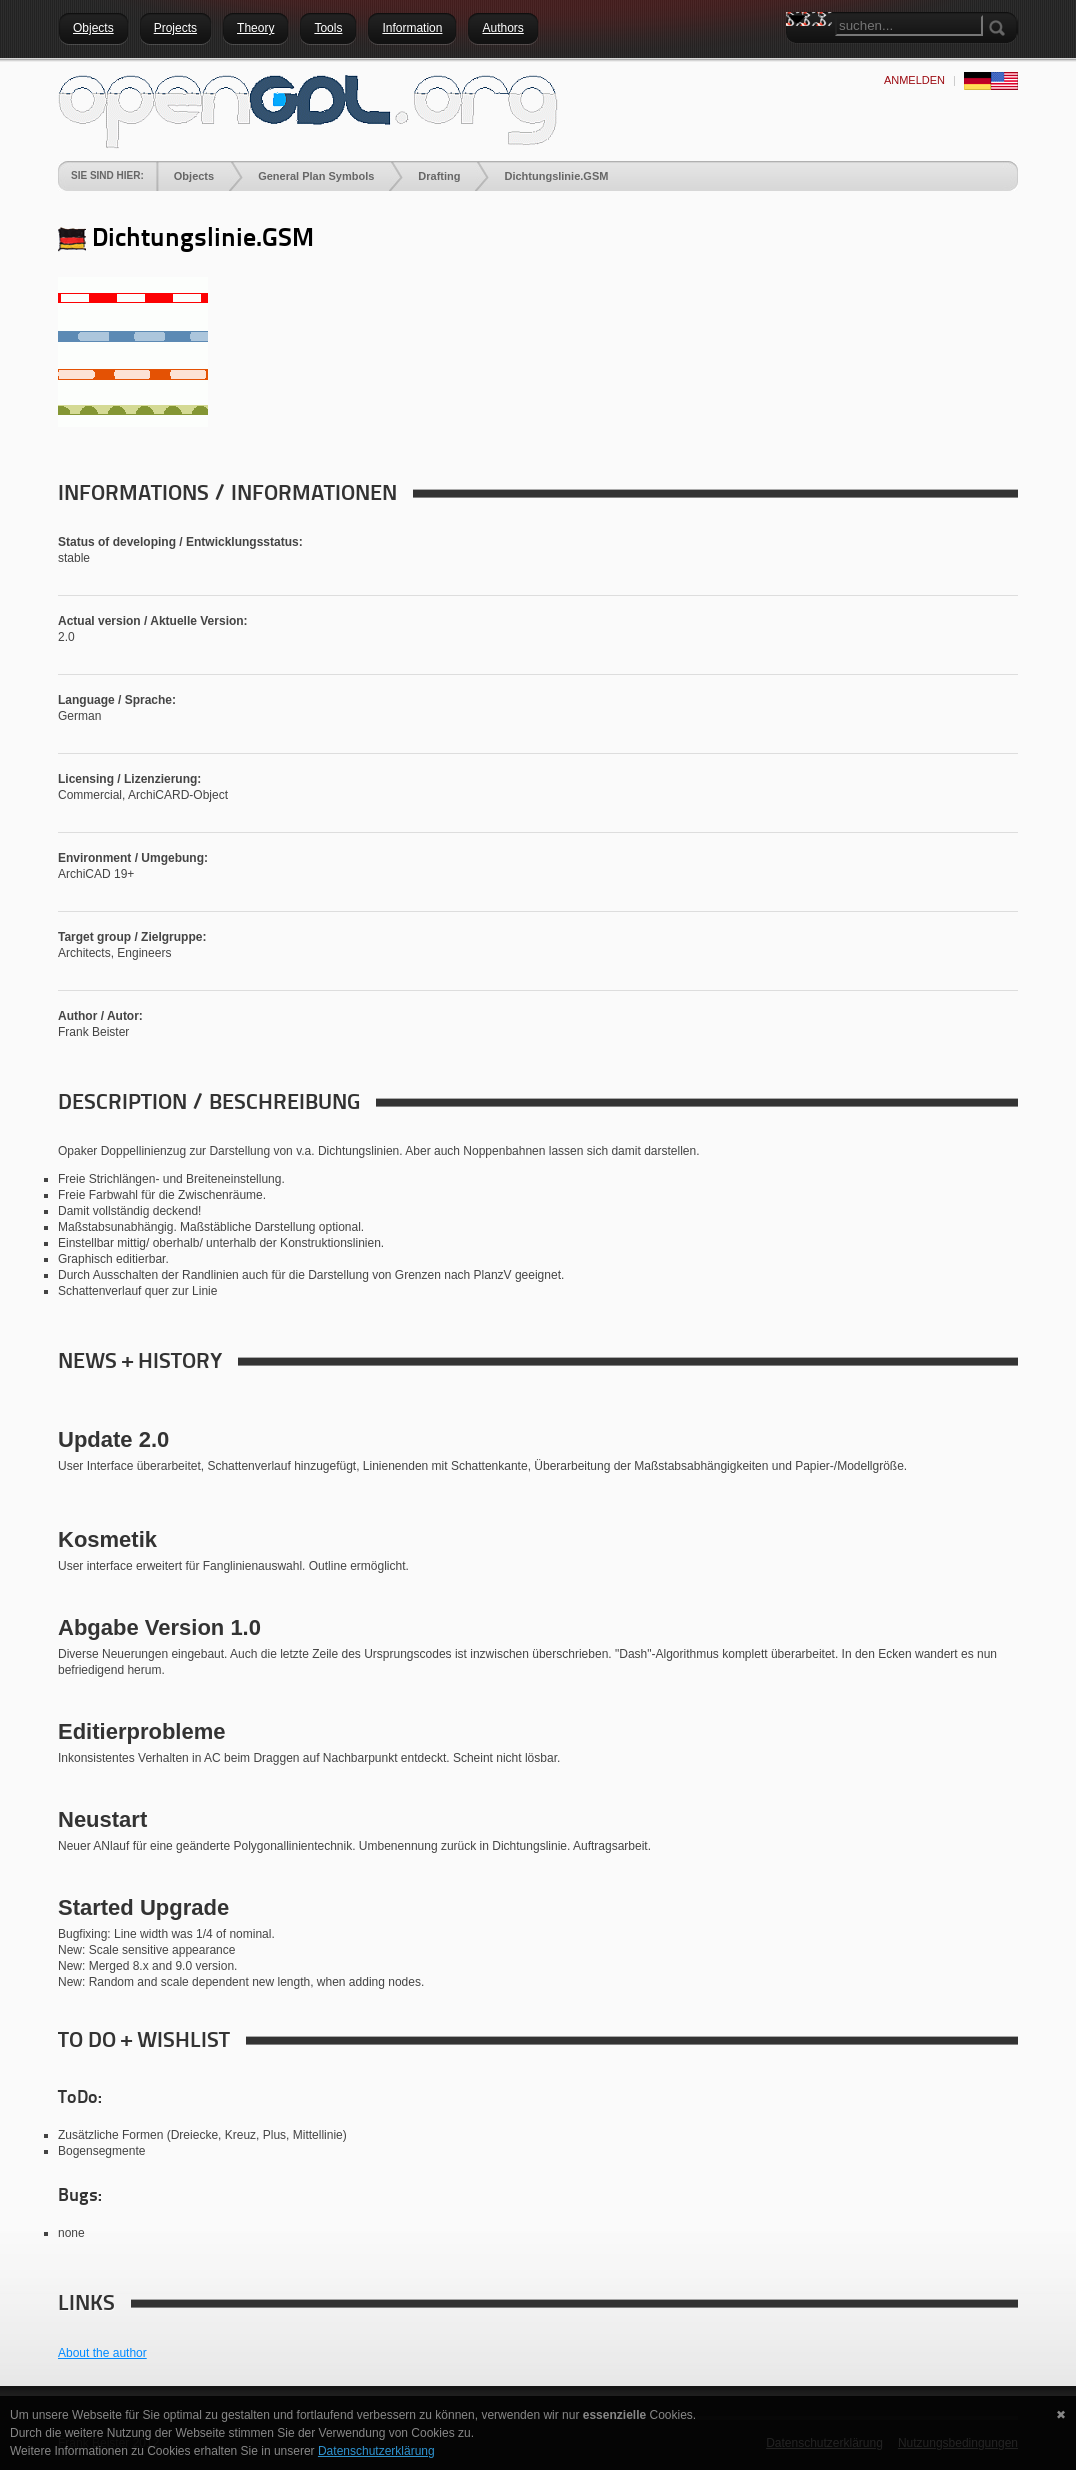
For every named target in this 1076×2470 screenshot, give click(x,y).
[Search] (909, 25)
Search (801, 55)
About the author (102, 2353)
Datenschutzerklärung (376, 2451)
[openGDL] (308, 109)
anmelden (914, 80)
